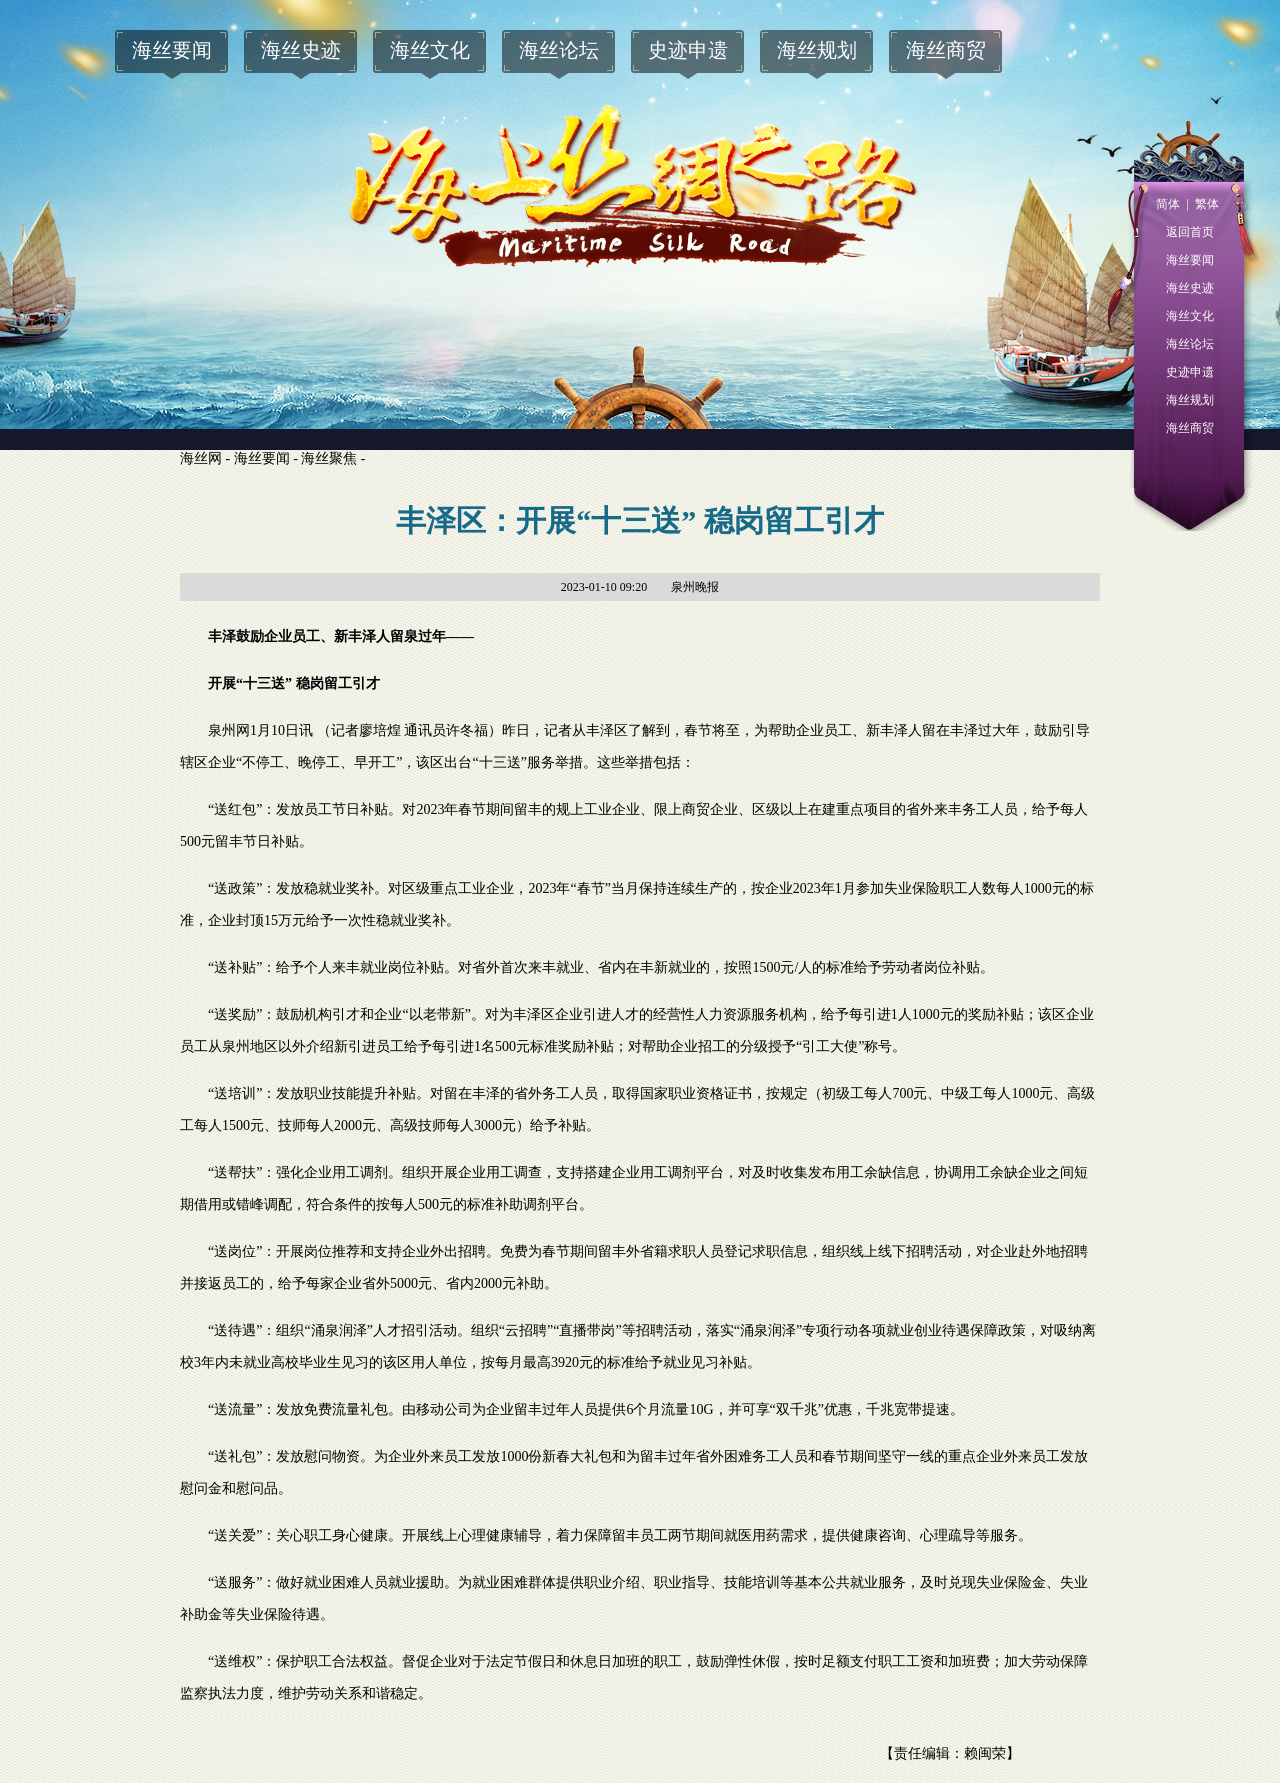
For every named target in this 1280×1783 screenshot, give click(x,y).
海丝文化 (1190, 316)
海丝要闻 (1190, 260)
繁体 (1204, 204)
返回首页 (1190, 232)
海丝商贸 (1190, 428)
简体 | (1172, 204)
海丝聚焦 (329, 458)
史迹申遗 (1190, 372)
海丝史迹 (1190, 288)
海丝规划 (1190, 400)
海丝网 (201, 458)
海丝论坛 (1190, 344)
